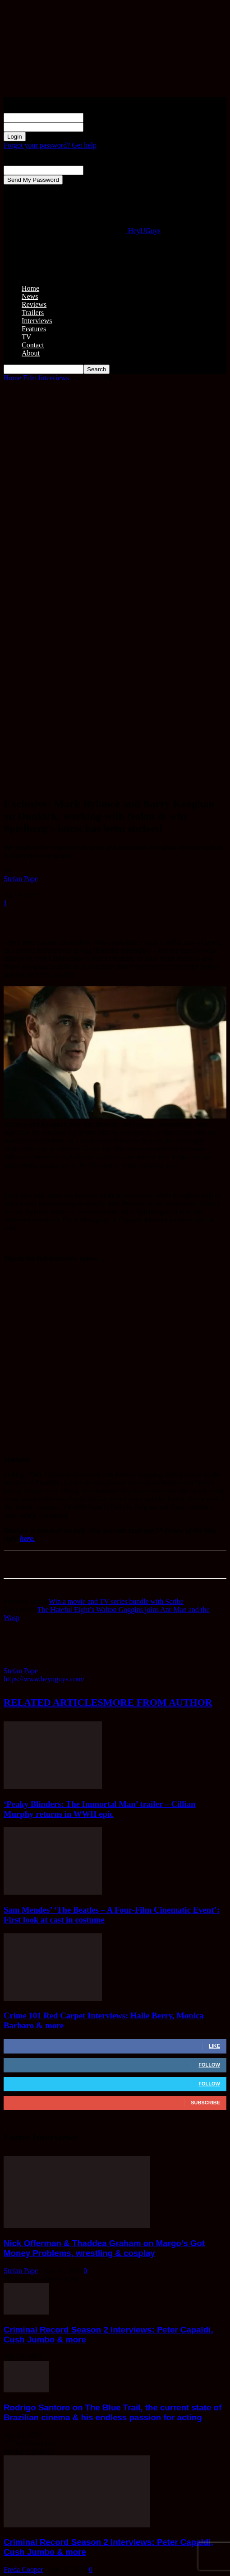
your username (104, 117)
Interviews (37, 320)
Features (34, 329)
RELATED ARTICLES (53, 1702)
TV (26, 337)
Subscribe (205, 2102)
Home (30, 288)
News (30, 296)
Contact (33, 345)
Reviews (34, 304)
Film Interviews (46, 378)
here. (27, 1538)
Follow (209, 2064)
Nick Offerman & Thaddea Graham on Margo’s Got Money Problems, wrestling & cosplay (104, 2248)
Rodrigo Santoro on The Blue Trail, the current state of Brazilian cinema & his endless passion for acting (112, 2412)
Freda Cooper (23, 2569)
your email (99, 170)
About (31, 353)
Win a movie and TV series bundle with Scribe (116, 1601)
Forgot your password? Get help (50, 145)
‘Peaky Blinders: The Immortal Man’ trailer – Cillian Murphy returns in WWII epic (99, 1809)
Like (214, 2046)
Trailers (33, 312)
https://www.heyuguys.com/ (44, 1679)
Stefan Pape (21, 879)
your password (104, 127)
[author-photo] (25, 1662)
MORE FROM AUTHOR (157, 1702)
